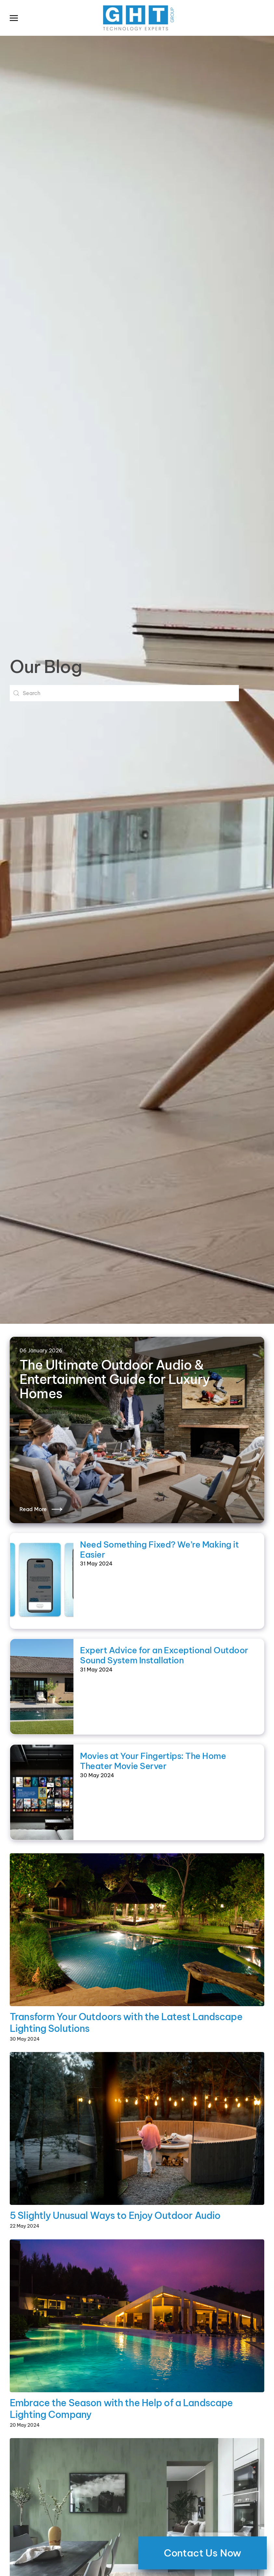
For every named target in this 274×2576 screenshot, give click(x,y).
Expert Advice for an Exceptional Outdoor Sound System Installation (164, 1655)
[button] (14, 18)
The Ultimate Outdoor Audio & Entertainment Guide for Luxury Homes (115, 1379)
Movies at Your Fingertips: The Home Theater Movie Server (153, 1761)
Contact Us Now (202, 2553)
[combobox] (124, 693)
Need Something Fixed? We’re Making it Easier (159, 1549)
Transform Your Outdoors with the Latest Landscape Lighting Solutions (126, 2022)
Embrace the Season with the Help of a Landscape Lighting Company (121, 2409)
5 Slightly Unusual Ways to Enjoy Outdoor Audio (115, 2215)
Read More (33, 1509)
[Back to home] (137, 18)
